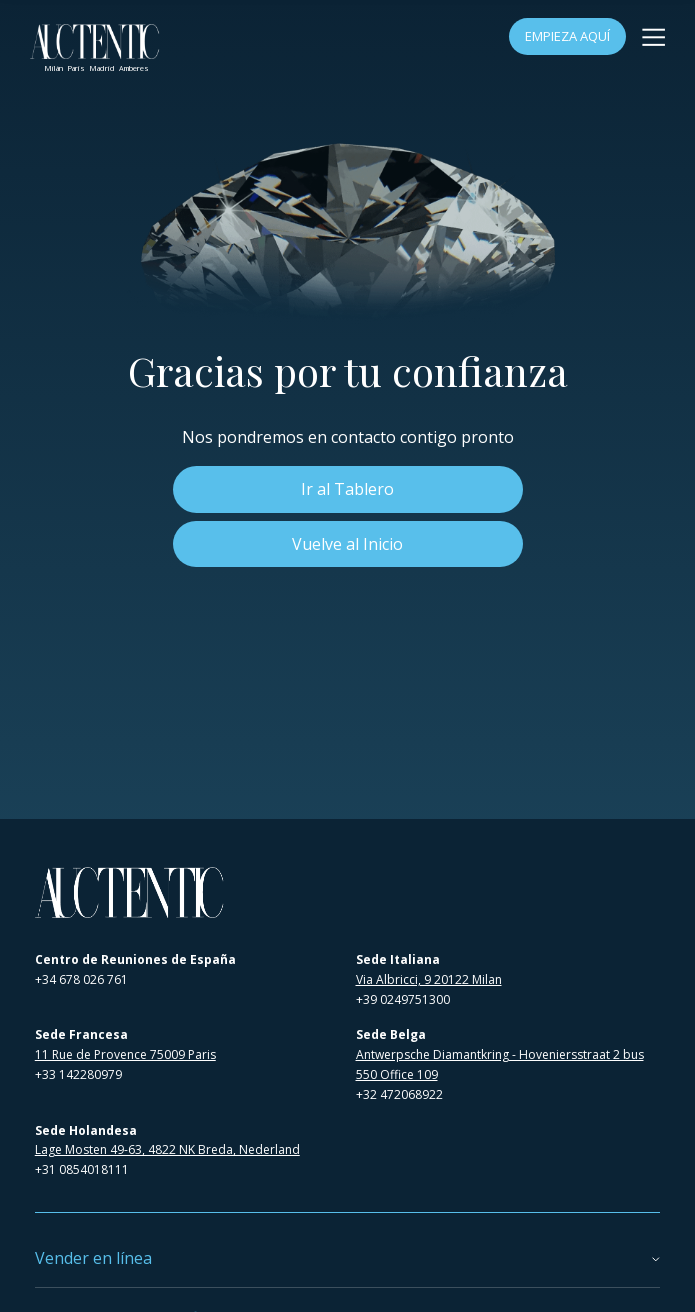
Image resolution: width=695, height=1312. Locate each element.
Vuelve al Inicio (347, 544)
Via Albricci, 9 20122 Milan (429, 979)
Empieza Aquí (567, 36)
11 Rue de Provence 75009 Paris (125, 1054)
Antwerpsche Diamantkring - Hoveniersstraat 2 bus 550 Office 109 (500, 1064)
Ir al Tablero (347, 489)
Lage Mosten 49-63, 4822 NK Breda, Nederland (167, 1149)
